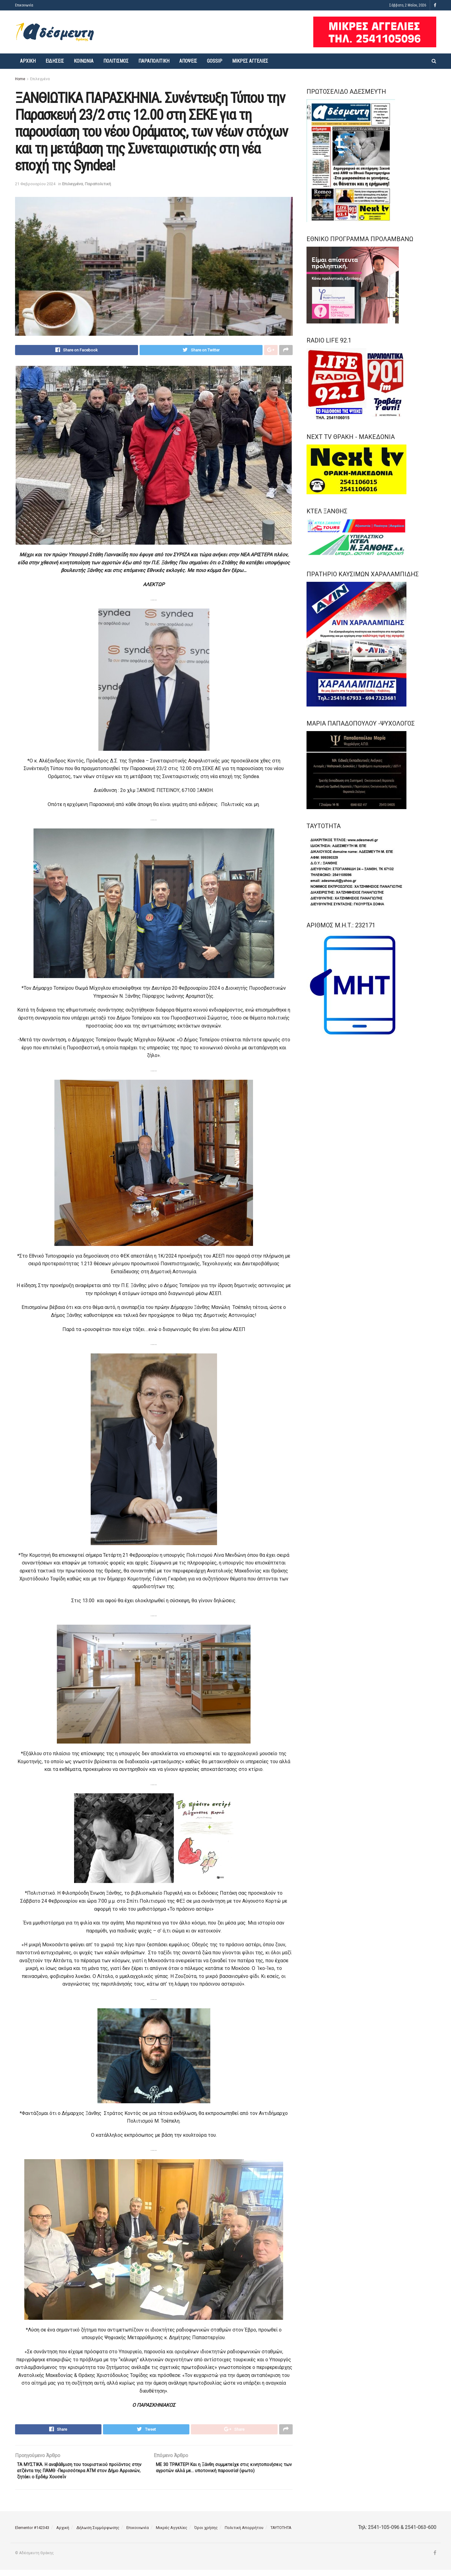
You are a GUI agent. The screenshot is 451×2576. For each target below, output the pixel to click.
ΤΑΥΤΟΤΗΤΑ (281, 2533)
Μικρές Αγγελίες (250, 61)
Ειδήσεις (54, 61)
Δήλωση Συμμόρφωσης (97, 2533)
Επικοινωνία (24, 5)
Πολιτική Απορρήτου (244, 2533)
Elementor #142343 (32, 2533)
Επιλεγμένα (40, 79)
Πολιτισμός (116, 61)
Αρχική (28, 61)
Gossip (214, 61)
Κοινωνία (83, 61)
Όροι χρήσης (206, 2533)
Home (20, 79)
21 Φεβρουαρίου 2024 (35, 184)
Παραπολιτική (153, 61)
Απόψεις (188, 61)
